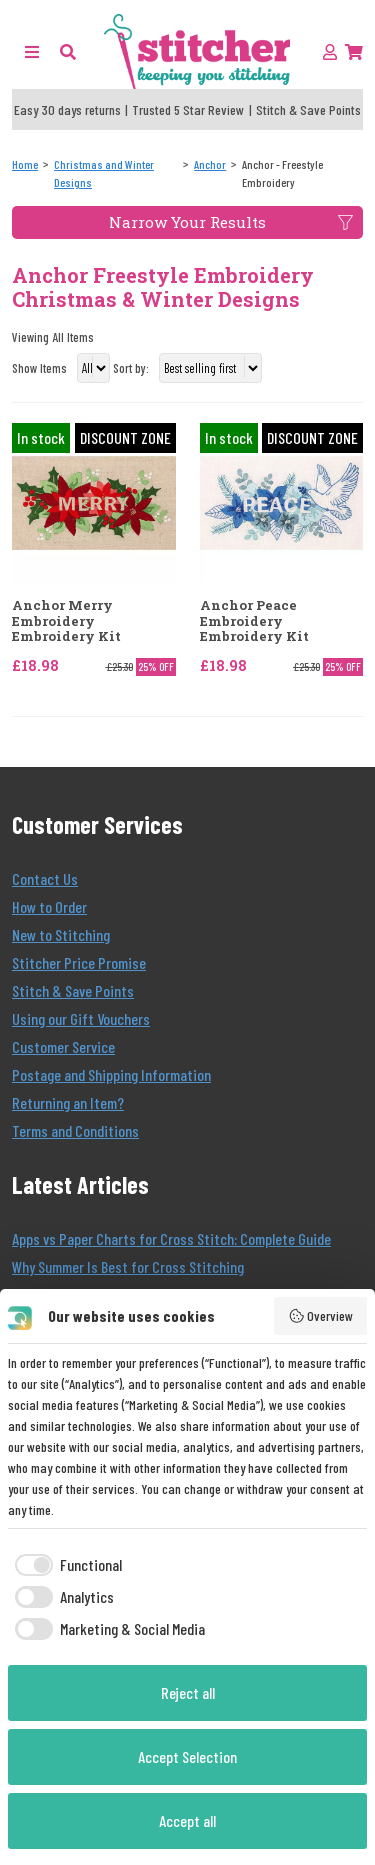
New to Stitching (61, 934)
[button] (68, 51)
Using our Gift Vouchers (81, 1018)
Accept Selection (187, 1756)
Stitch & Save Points (73, 990)
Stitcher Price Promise (79, 962)
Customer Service (63, 1046)
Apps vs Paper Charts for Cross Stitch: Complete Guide (171, 1238)
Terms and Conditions (75, 1130)
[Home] (25, 164)
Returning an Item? (68, 1102)
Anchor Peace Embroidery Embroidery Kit (254, 621)
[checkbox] (65, 1565)
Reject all (188, 1692)
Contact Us (45, 878)
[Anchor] (210, 164)
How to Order (49, 906)
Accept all (187, 1820)
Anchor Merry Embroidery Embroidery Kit (66, 621)
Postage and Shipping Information (111, 1074)
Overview (321, 1316)
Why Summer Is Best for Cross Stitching (128, 1266)
